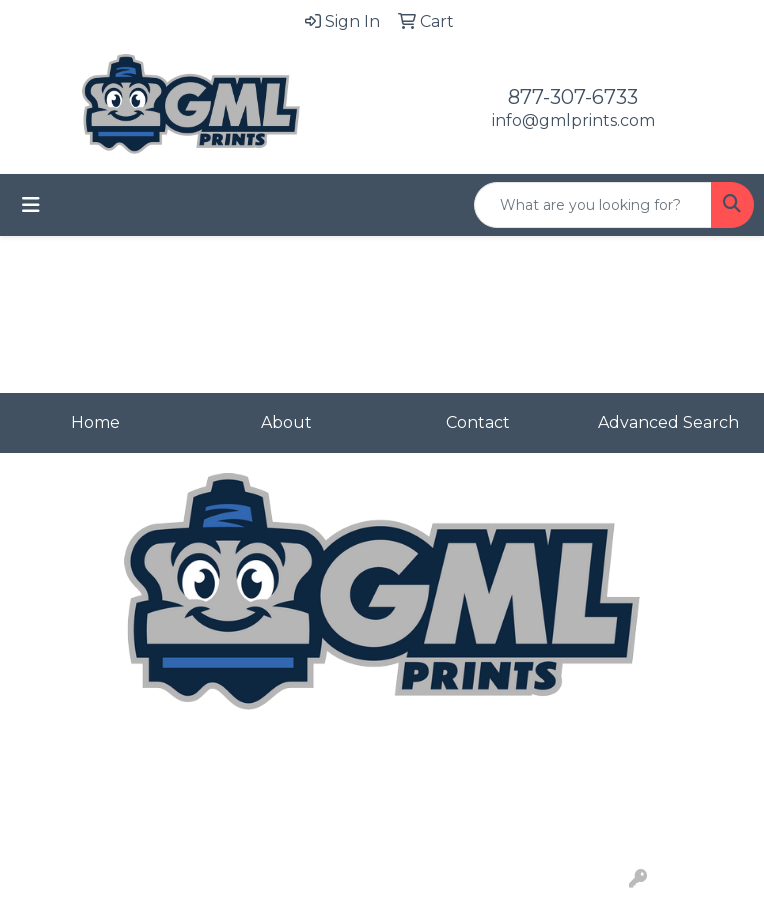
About (286, 422)
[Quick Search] (593, 205)
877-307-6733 (573, 97)
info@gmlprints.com (573, 120)
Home (95, 422)
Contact (478, 422)
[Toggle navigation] (31, 205)
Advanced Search (668, 422)
